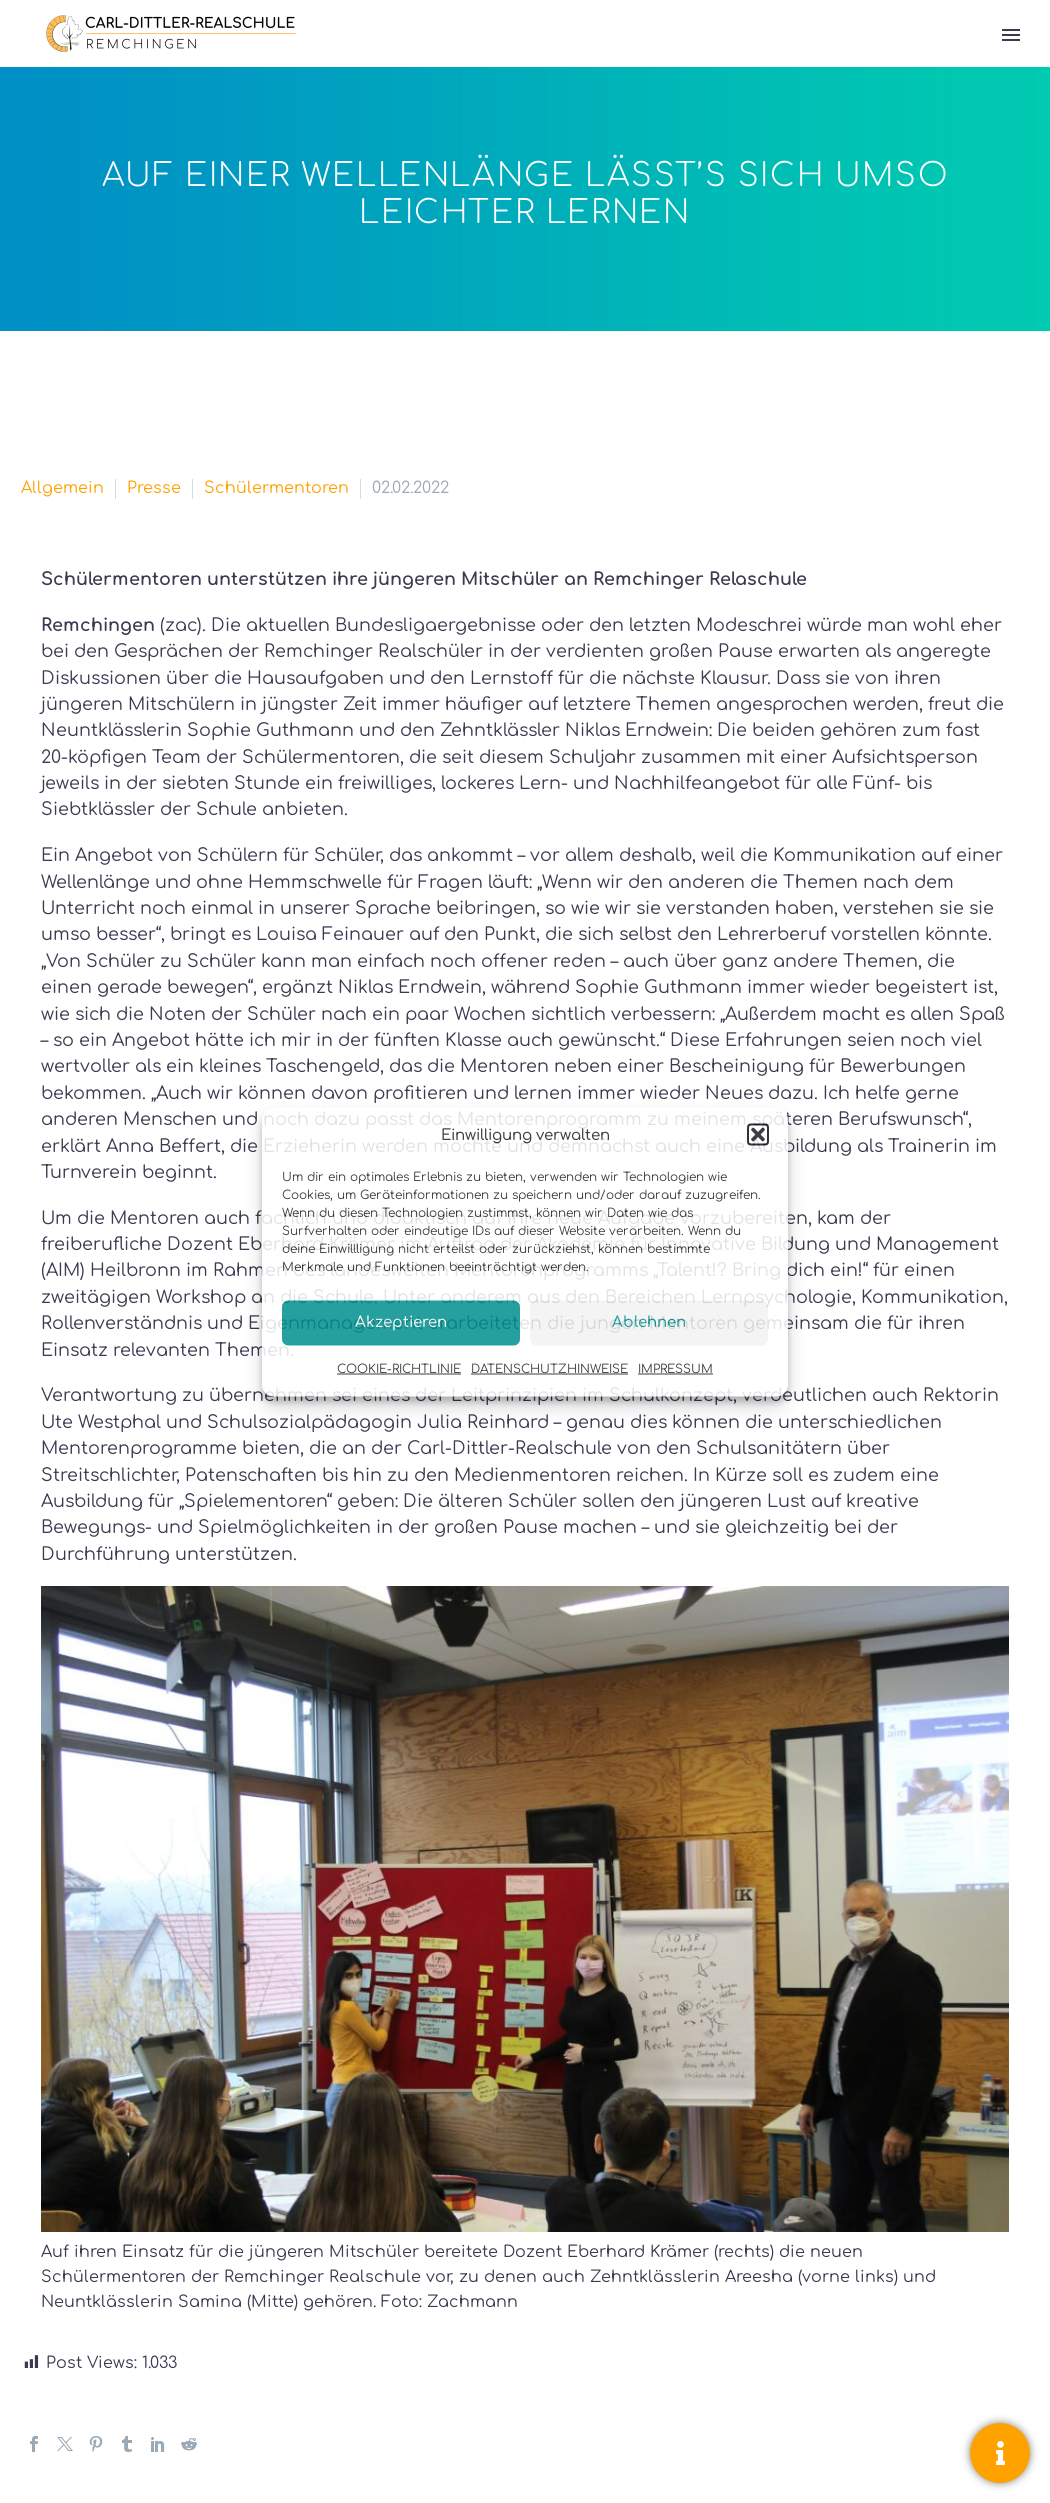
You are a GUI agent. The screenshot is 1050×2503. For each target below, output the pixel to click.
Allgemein (62, 488)
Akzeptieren (401, 1322)
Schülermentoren (276, 488)
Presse (154, 488)
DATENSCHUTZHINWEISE (549, 1368)
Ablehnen (649, 1322)
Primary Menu (1011, 35)
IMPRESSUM (675, 1368)
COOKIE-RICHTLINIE (399, 1368)
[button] (758, 1135)
